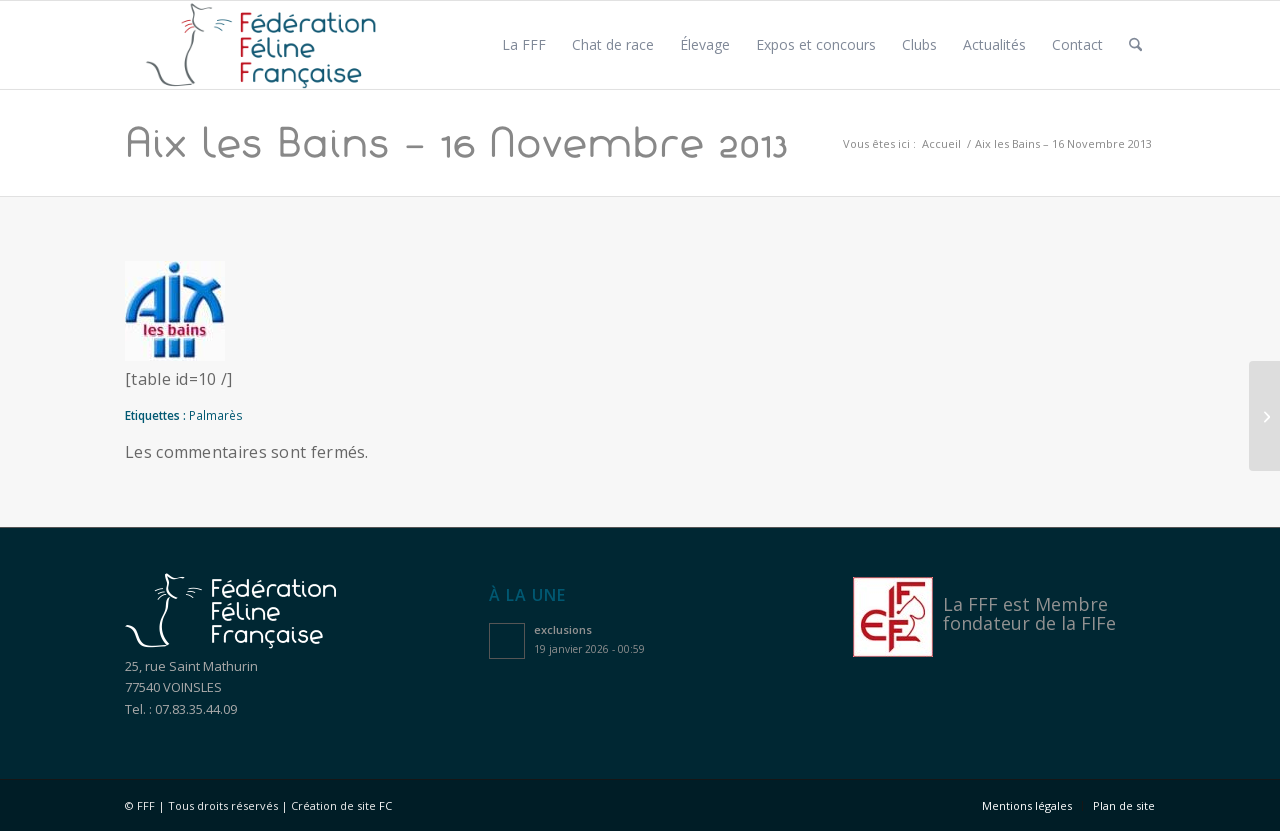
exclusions (563, 629)
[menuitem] (524, 45)
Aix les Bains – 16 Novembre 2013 (457, 142)
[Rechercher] (1135, 45)
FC (385, 805)
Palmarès (216, 415)
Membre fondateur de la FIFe (1029, 614)
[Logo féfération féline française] (261, 45)
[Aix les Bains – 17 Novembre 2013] (1264, 416)
